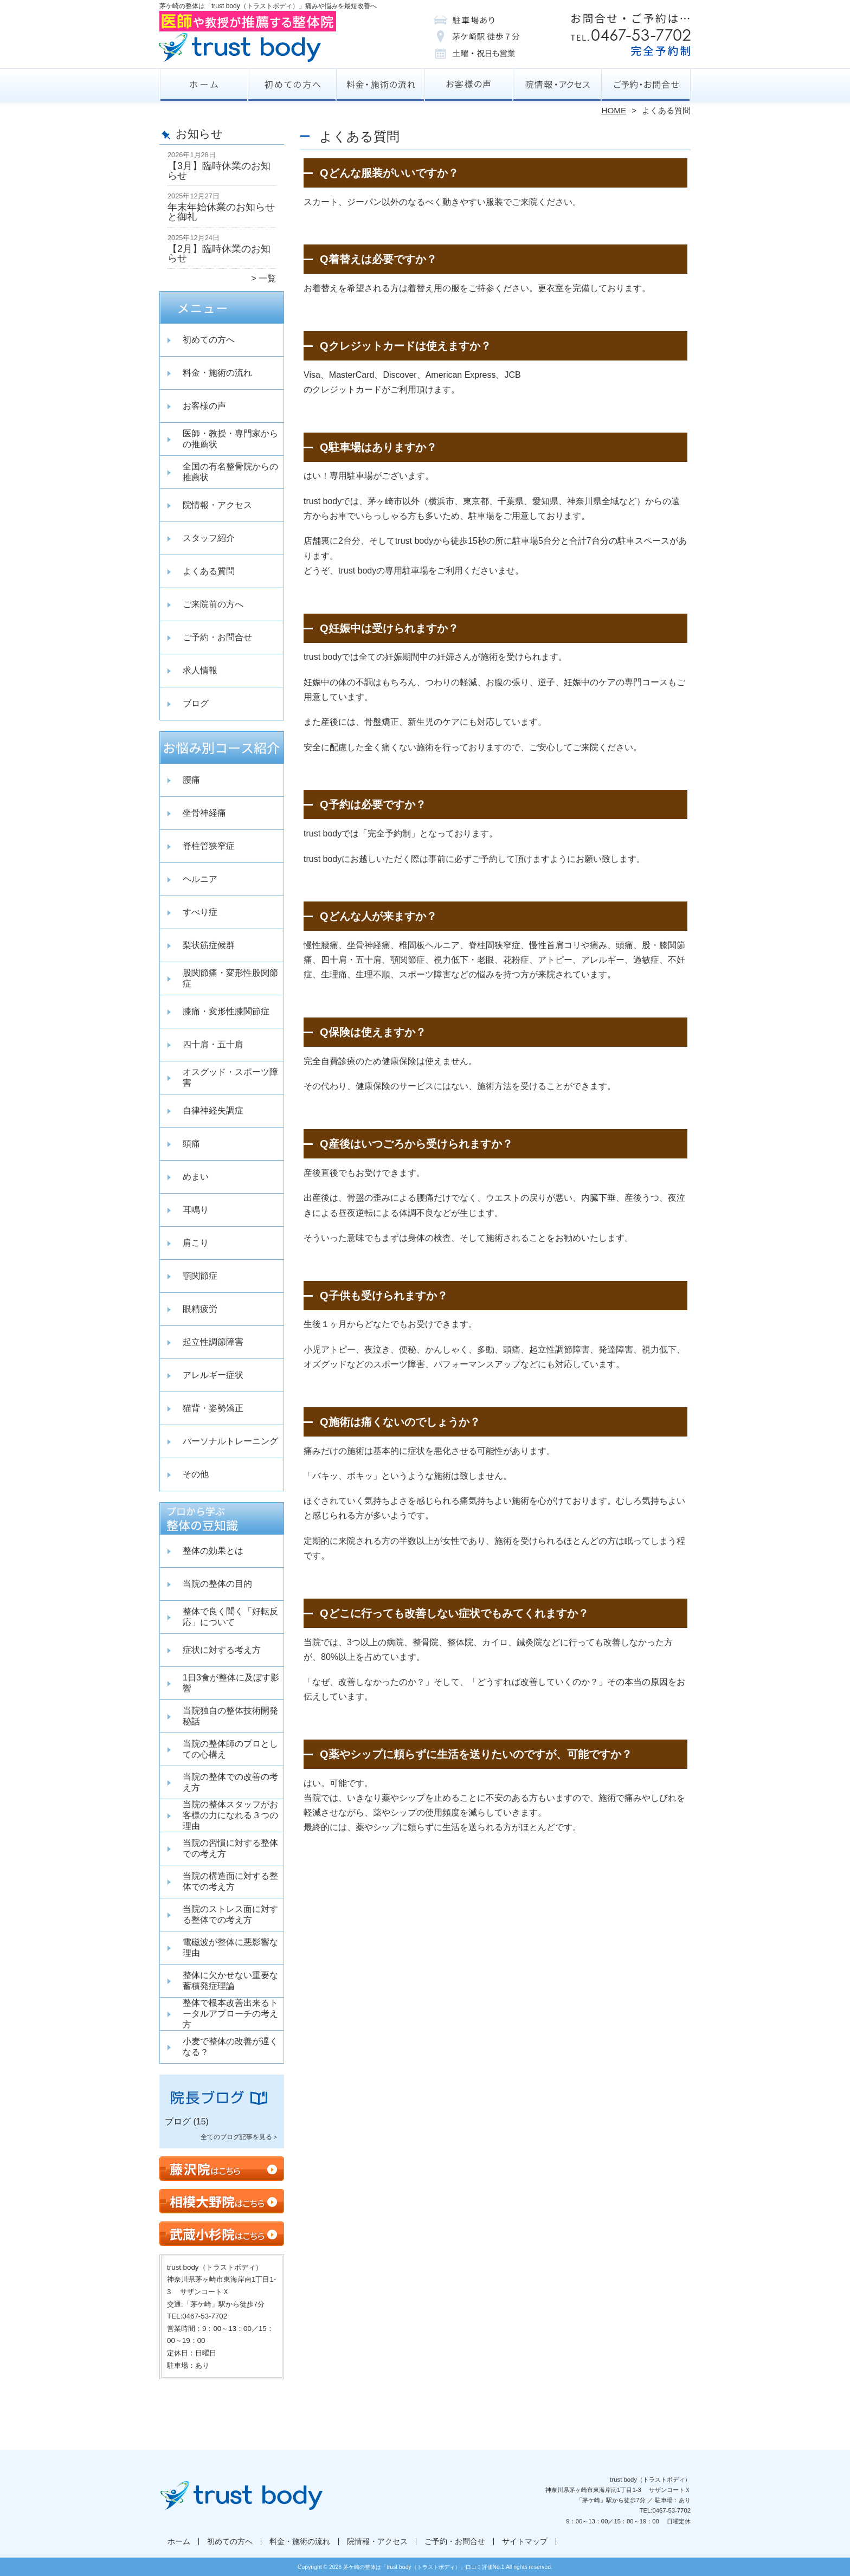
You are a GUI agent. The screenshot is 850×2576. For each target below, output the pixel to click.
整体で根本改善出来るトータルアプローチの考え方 (230, 2013)
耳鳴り (196, 1209)
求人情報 (200, 670)
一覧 (267, 278)
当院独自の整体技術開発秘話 (230, 1716)
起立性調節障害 (213, 1342)
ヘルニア (200, 879)
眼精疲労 (200, 1308)
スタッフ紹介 (209, 538)
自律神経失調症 (213, 1110)
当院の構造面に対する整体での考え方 (230, 1881)
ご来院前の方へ (213, 604)
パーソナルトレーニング (230, 1441)
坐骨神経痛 (204, 812)
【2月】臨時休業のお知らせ (219, 253)
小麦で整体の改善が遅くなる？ (230, 2047)
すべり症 (200, 912)
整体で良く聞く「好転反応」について (230, 1617)
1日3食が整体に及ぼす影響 (231, 1683)
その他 (196, 1474)
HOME (614, 110)
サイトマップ (525, 2542)
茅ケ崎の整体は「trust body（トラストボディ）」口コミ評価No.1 (424, 2567)
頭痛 (191, 1143)
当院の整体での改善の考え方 (230, 1782)
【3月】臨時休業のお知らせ (219, 170)
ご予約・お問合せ (646, 84)
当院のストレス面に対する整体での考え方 (230, 1914)
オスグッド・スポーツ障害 (230, 1077)
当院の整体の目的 (217, 1583)
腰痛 (191, 779)
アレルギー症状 (213, 1375)
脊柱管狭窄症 (209, 846)
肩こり (196, 1242)
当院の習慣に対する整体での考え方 (230, 1848)
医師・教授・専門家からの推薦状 (230, 439)
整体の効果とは (213, 1550)
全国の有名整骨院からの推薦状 (230, 472)
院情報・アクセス (557, 84)
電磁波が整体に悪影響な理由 (230, 1947)
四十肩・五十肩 (213, 1044)
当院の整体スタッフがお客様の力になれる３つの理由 (230, 1815)
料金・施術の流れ (381, 84)
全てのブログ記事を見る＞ (240, 2137)
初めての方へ (292, 84)
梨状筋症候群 (209, 945)
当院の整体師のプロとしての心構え (230, 1749)
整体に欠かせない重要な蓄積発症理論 (230, 1980)
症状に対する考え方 (222, 1649)
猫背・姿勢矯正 (213, 1408)
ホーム (203, 84)
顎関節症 (200, 1275)
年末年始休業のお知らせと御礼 (221, 212)
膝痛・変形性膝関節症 (226, 1011)
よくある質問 (209, 571)
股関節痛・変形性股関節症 (230, 978)
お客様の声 (469, 84)
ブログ (196, 703)
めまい (196, 1176)
